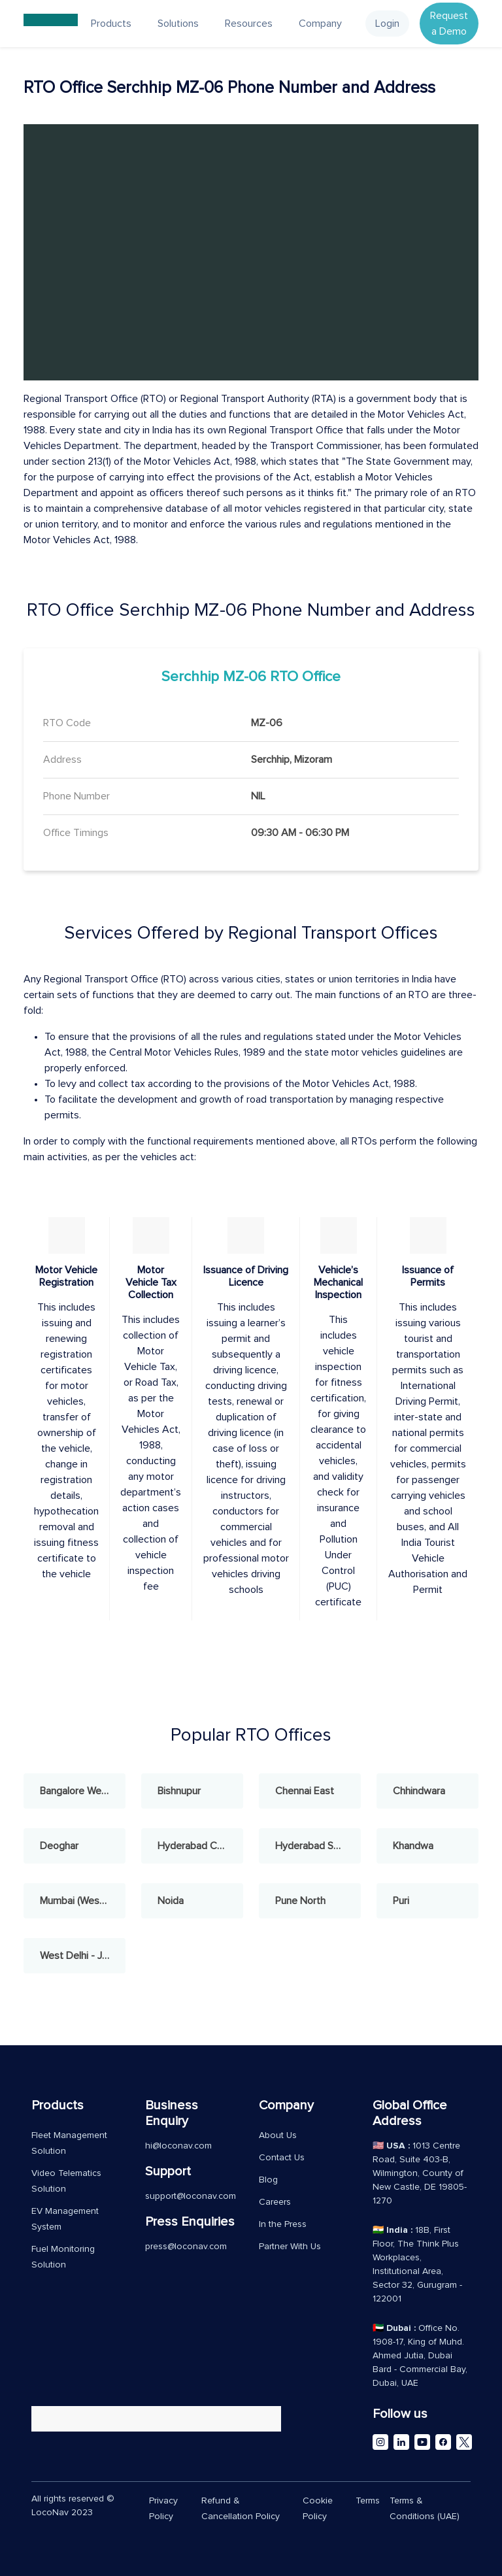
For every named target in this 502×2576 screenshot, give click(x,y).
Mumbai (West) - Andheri (83, 1901)
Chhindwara (419, 1791)
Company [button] (320, 23)
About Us (278, 2135)
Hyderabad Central (200, 1846)
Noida (171, 1901)
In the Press (283, 2224)
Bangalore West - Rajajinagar (83, 1791)
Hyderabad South (314, 1846)
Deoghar (59, 1846)
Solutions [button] (178, 23)
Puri (401, 1901)
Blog (268, 2179)
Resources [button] (249, 23)
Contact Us (282, 2157)
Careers (275, 2202)
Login (387, 23)
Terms (368, 2500)
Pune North (300, 1901)
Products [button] (111, 23)
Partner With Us (290, 2246)
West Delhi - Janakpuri (83, 1955)
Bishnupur (179, 1791)
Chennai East (304, 1791)
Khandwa (413, 1846)
